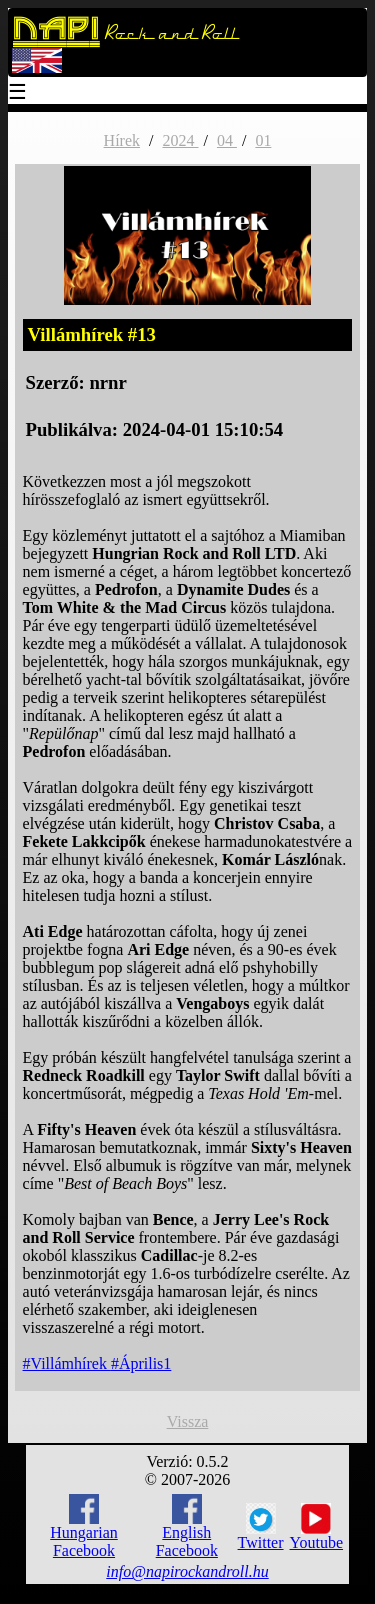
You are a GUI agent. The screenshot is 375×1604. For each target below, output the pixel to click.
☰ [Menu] (18, 93)
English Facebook (187, 1526)
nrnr (107, 382)
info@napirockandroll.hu (187, 1571)
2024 (180, 140)
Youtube (317, 1527)
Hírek (122, 140)
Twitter (261, 1527)
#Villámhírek (67, 1363)
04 (227, 140)
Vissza (188, 1421)
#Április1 (141, 1363)
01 (263, 140)
